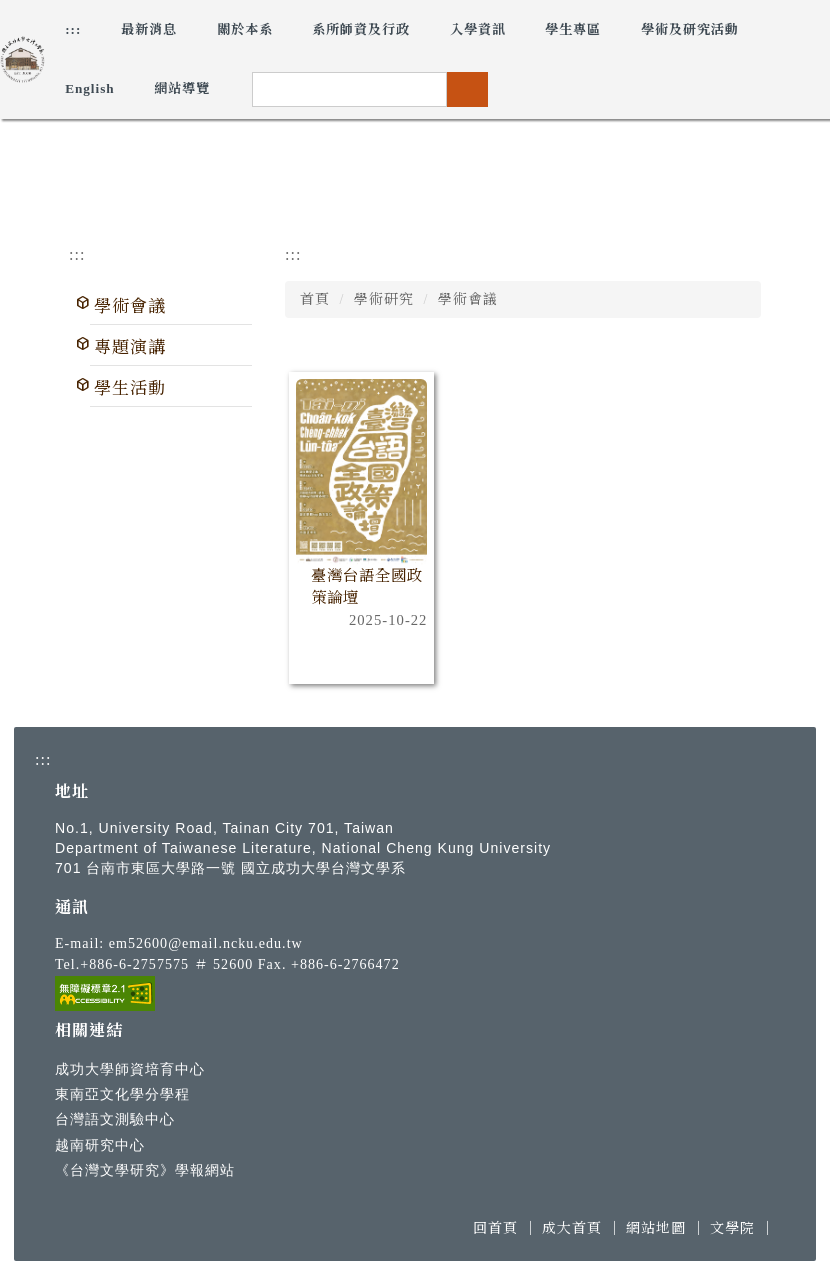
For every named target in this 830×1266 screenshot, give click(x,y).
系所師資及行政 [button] (361, 29)
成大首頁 (572, 1228)
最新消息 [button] (149, 29)
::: (73, 29)
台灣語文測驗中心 (115, 1119)
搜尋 (467, 89)
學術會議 (130, 306)
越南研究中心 (100, 1145)
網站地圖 (656, 1228)
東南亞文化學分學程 (122, 1094)
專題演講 (130, 347)
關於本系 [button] (245, 29)
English (90, 88)
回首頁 (495, 1228)
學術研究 (384, 299)
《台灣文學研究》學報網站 (145, 1170)
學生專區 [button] (573, 29)
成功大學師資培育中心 (130, 1069)
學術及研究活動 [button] (690, 29)
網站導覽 (182, 88)
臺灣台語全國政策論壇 (367, 586)
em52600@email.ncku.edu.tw (206, 943)
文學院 (732, 1228)
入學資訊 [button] (478, 29)
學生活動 (130, 388)
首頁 (315, 299)
